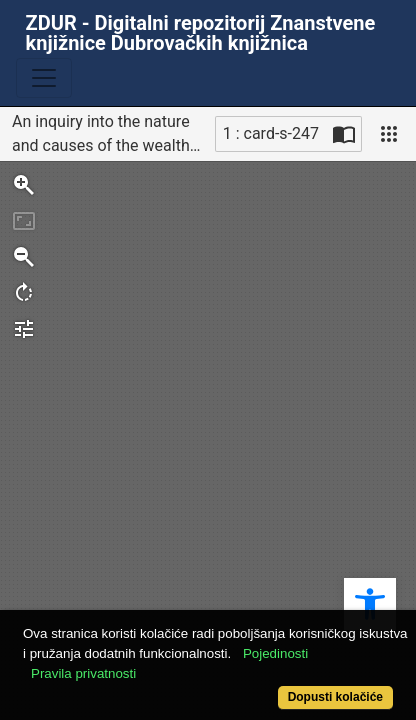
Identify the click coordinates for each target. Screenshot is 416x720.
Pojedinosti (275, 653)
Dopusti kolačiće (335, 697)
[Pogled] (389, 134)
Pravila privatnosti (83, 673)
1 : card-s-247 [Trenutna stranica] (271, 133)
